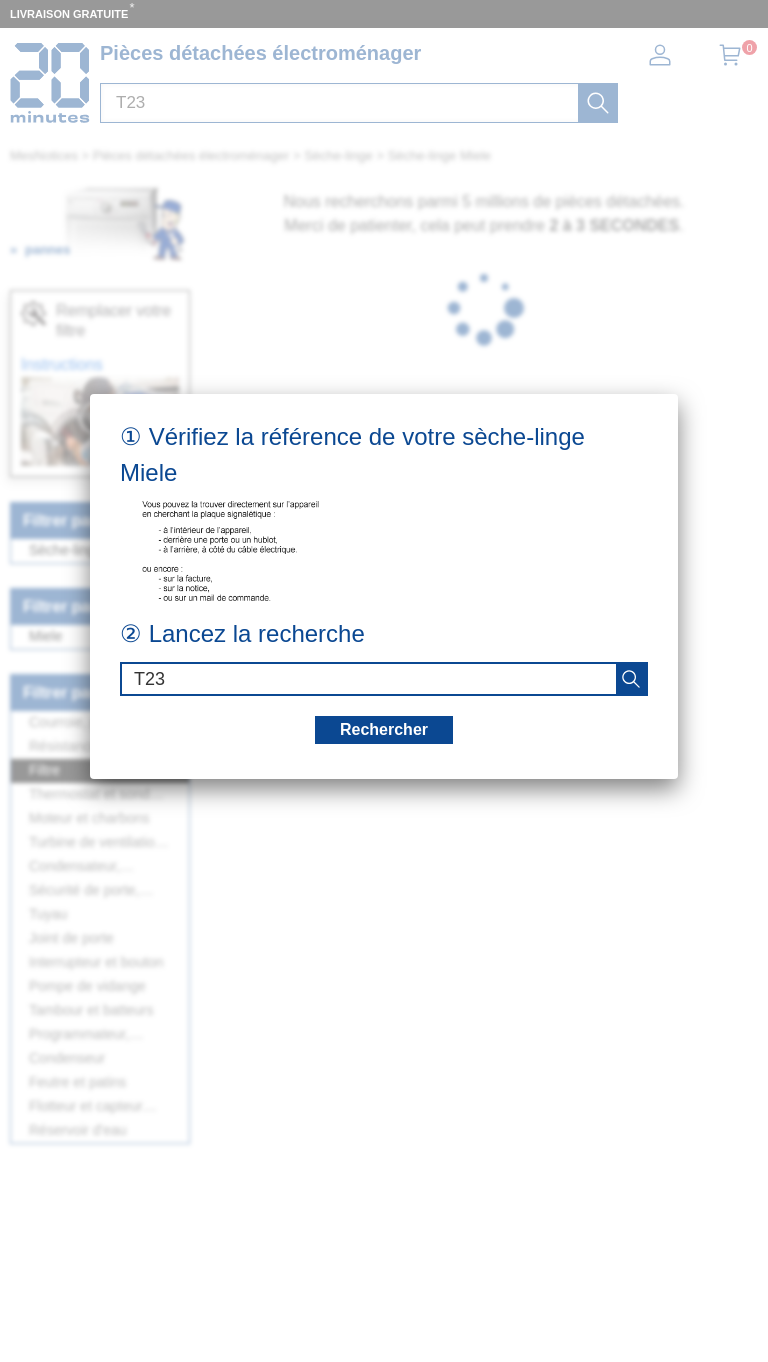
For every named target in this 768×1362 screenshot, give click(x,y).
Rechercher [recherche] (384, 729)
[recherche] (631, 679)
